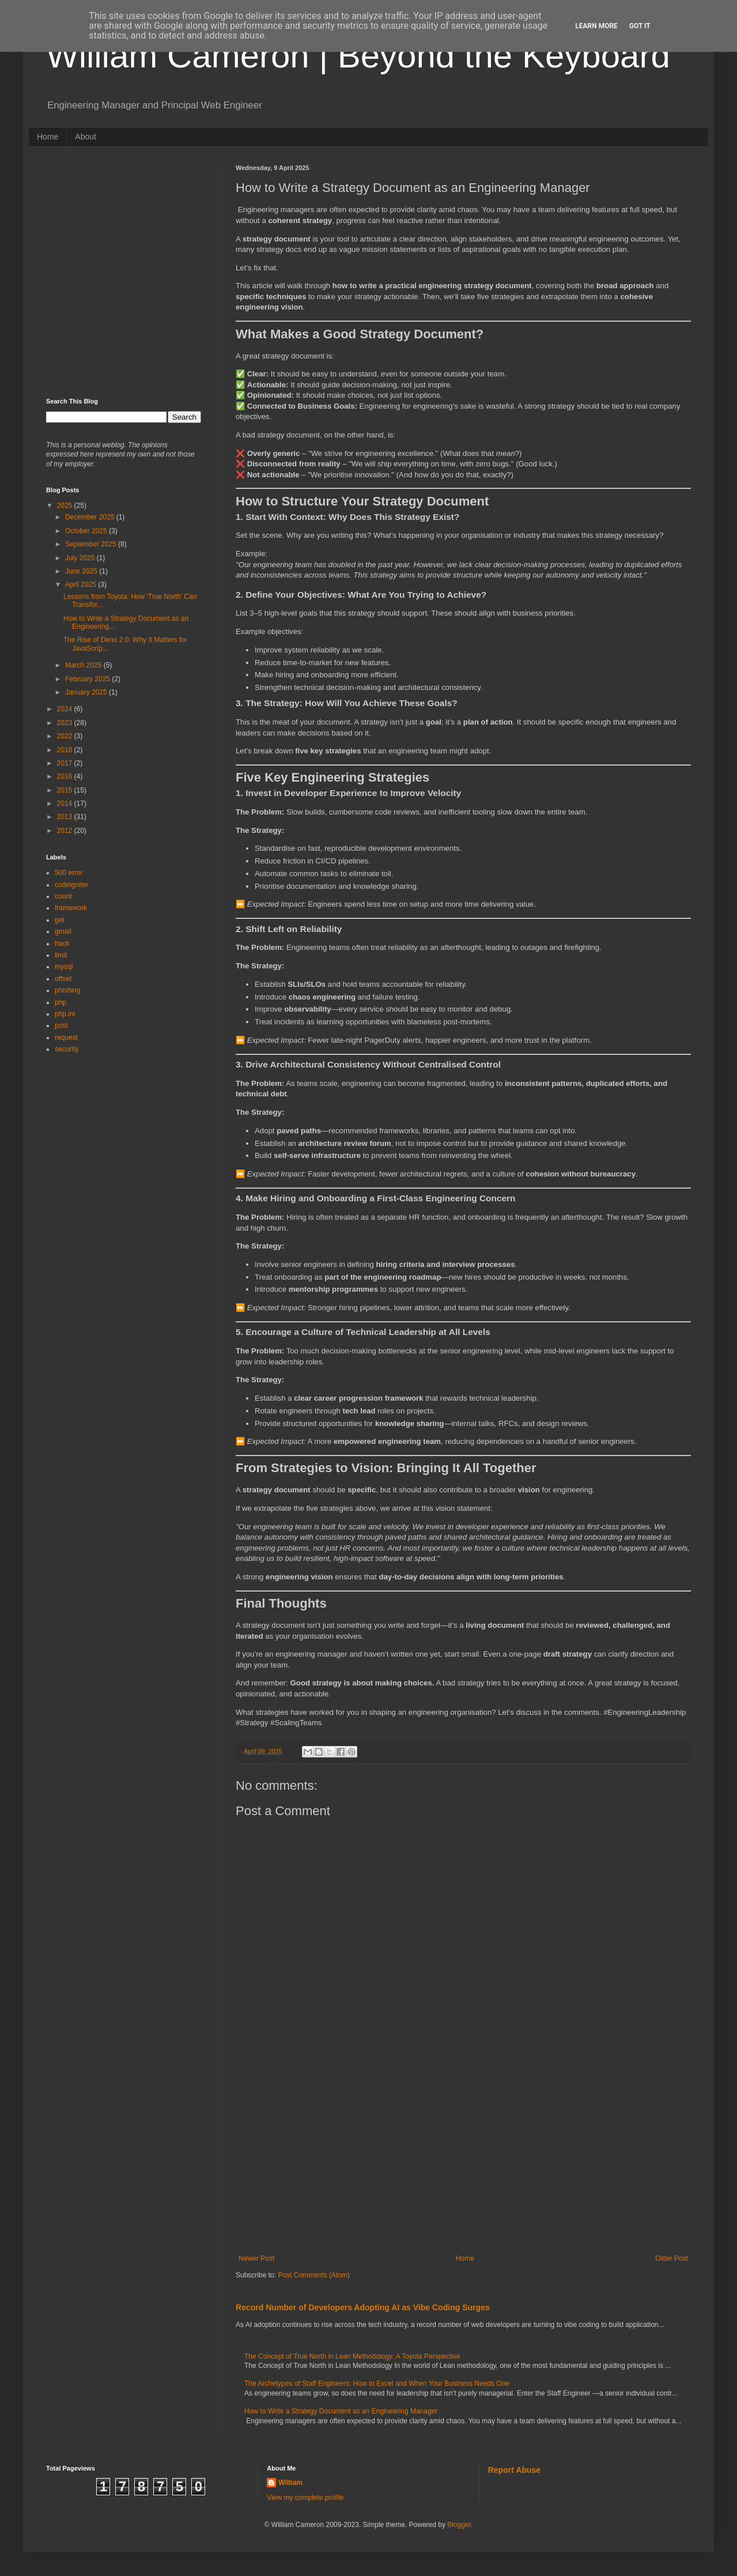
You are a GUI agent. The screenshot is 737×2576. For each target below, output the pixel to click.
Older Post (671, 2258)
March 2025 (84, 665)
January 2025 (87, 692)
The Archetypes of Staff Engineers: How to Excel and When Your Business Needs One (376, 2383)
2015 (65, 790)
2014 (65, 803)
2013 (65, 817)
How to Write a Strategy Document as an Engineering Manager (340, 2411)
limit (61, 955)
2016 (65, 776)
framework (71, 908)
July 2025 (81, 558)
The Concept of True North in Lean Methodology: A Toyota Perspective (352, 2356)
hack (62, 944)
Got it (640, 26)
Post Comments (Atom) (314, 2275)
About (85, 136)
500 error (69, 873)
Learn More (596, 26)
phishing (68, 990)
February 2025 (88, 679)
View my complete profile (305, 2498)
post (61, 1025)
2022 (65, 736)
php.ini (65, 1014)
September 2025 (91, 544)
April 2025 (81, 584)
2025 (65, 505)
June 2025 (82, 571)
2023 (65, 723)
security (66, 1049)
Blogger (459, 2525)
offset (63, 979)
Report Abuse (514, 2470)
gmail (63, 931)
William (290, 2483)
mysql (64, 967)
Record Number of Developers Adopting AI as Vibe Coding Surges (363, 2307)
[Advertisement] (463, 2159)
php (60, 1002)
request (66, 1038)
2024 (65, 709)
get (60, 920)
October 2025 (87, 531)
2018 (65, 750)
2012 (65, 831)
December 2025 (90, 517)
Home (47, 136)
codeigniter (72, 885)
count (63, 896)
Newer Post (256, 2258)
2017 (65, 763)
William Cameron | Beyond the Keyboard (358, 55)
